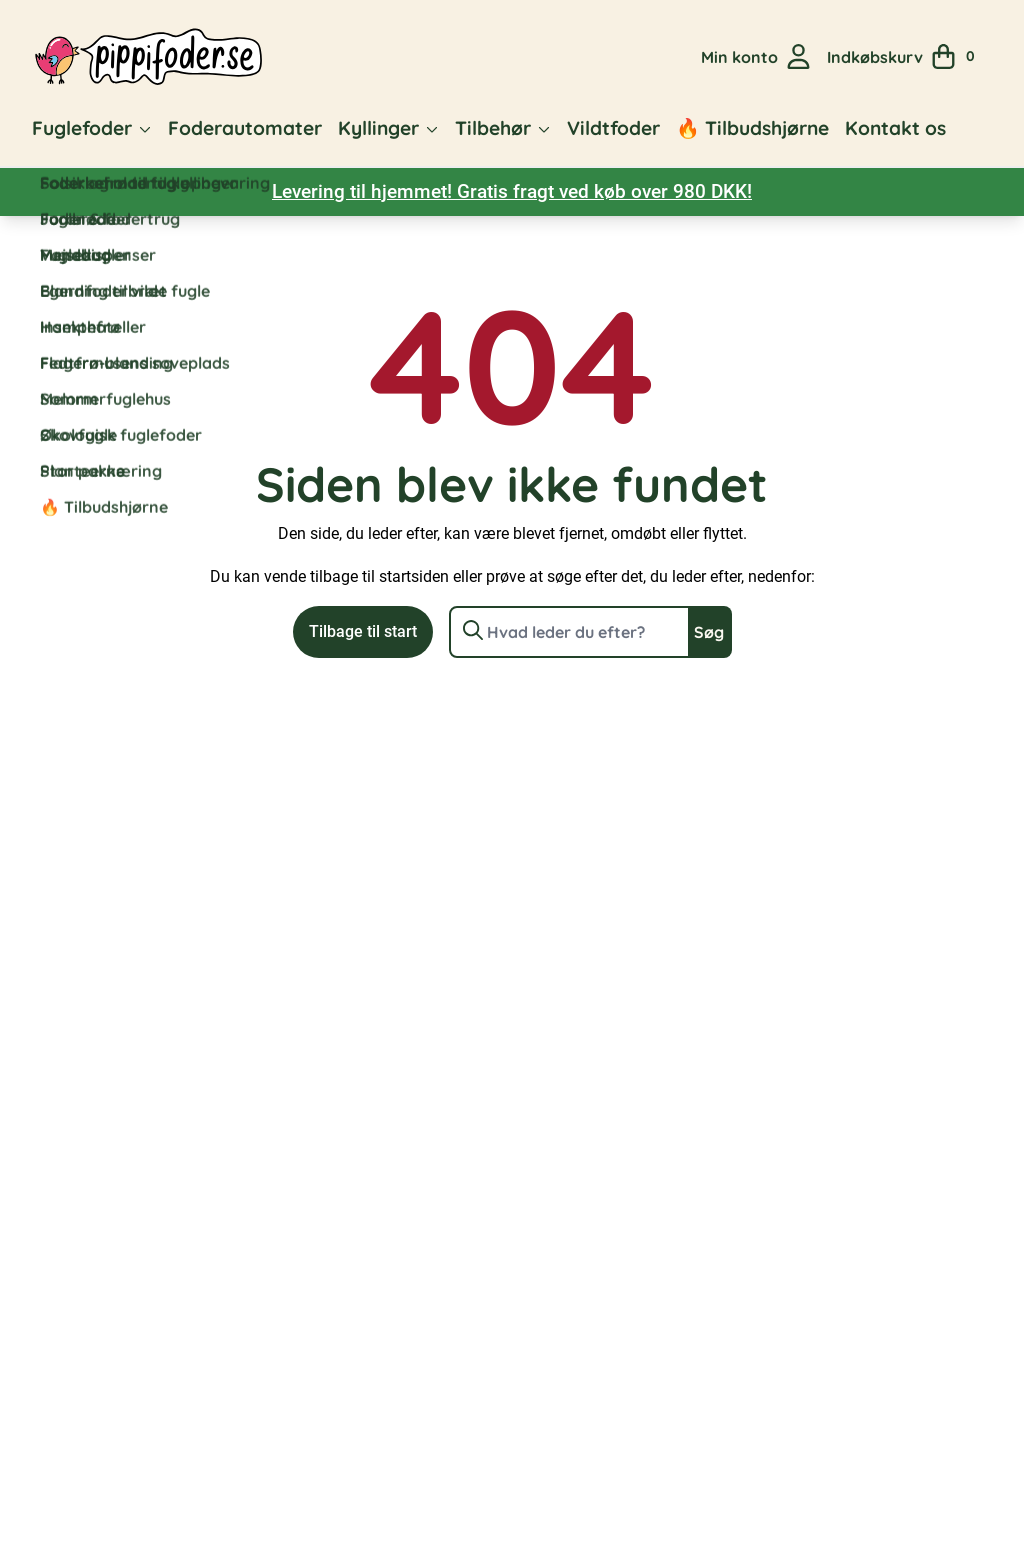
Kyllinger (378, 128)
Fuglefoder (82, 128)
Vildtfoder (613, 128)
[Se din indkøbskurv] (907, 57)
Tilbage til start (363, 631)
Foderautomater (245, 128)
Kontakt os (895, 128)
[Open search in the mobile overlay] (673, 57)
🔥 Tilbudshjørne (752, 128)
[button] (145, 129)
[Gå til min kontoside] (756, 57)
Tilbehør (493, 128)
